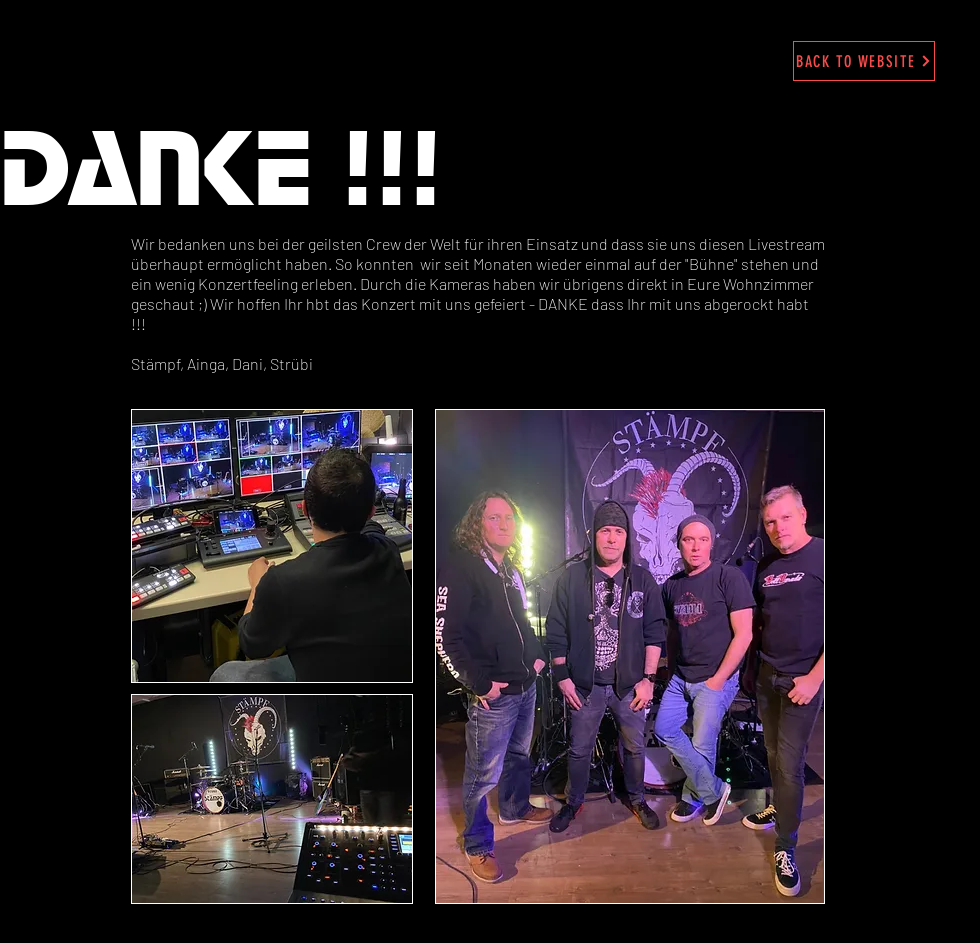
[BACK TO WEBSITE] (864, 61)
